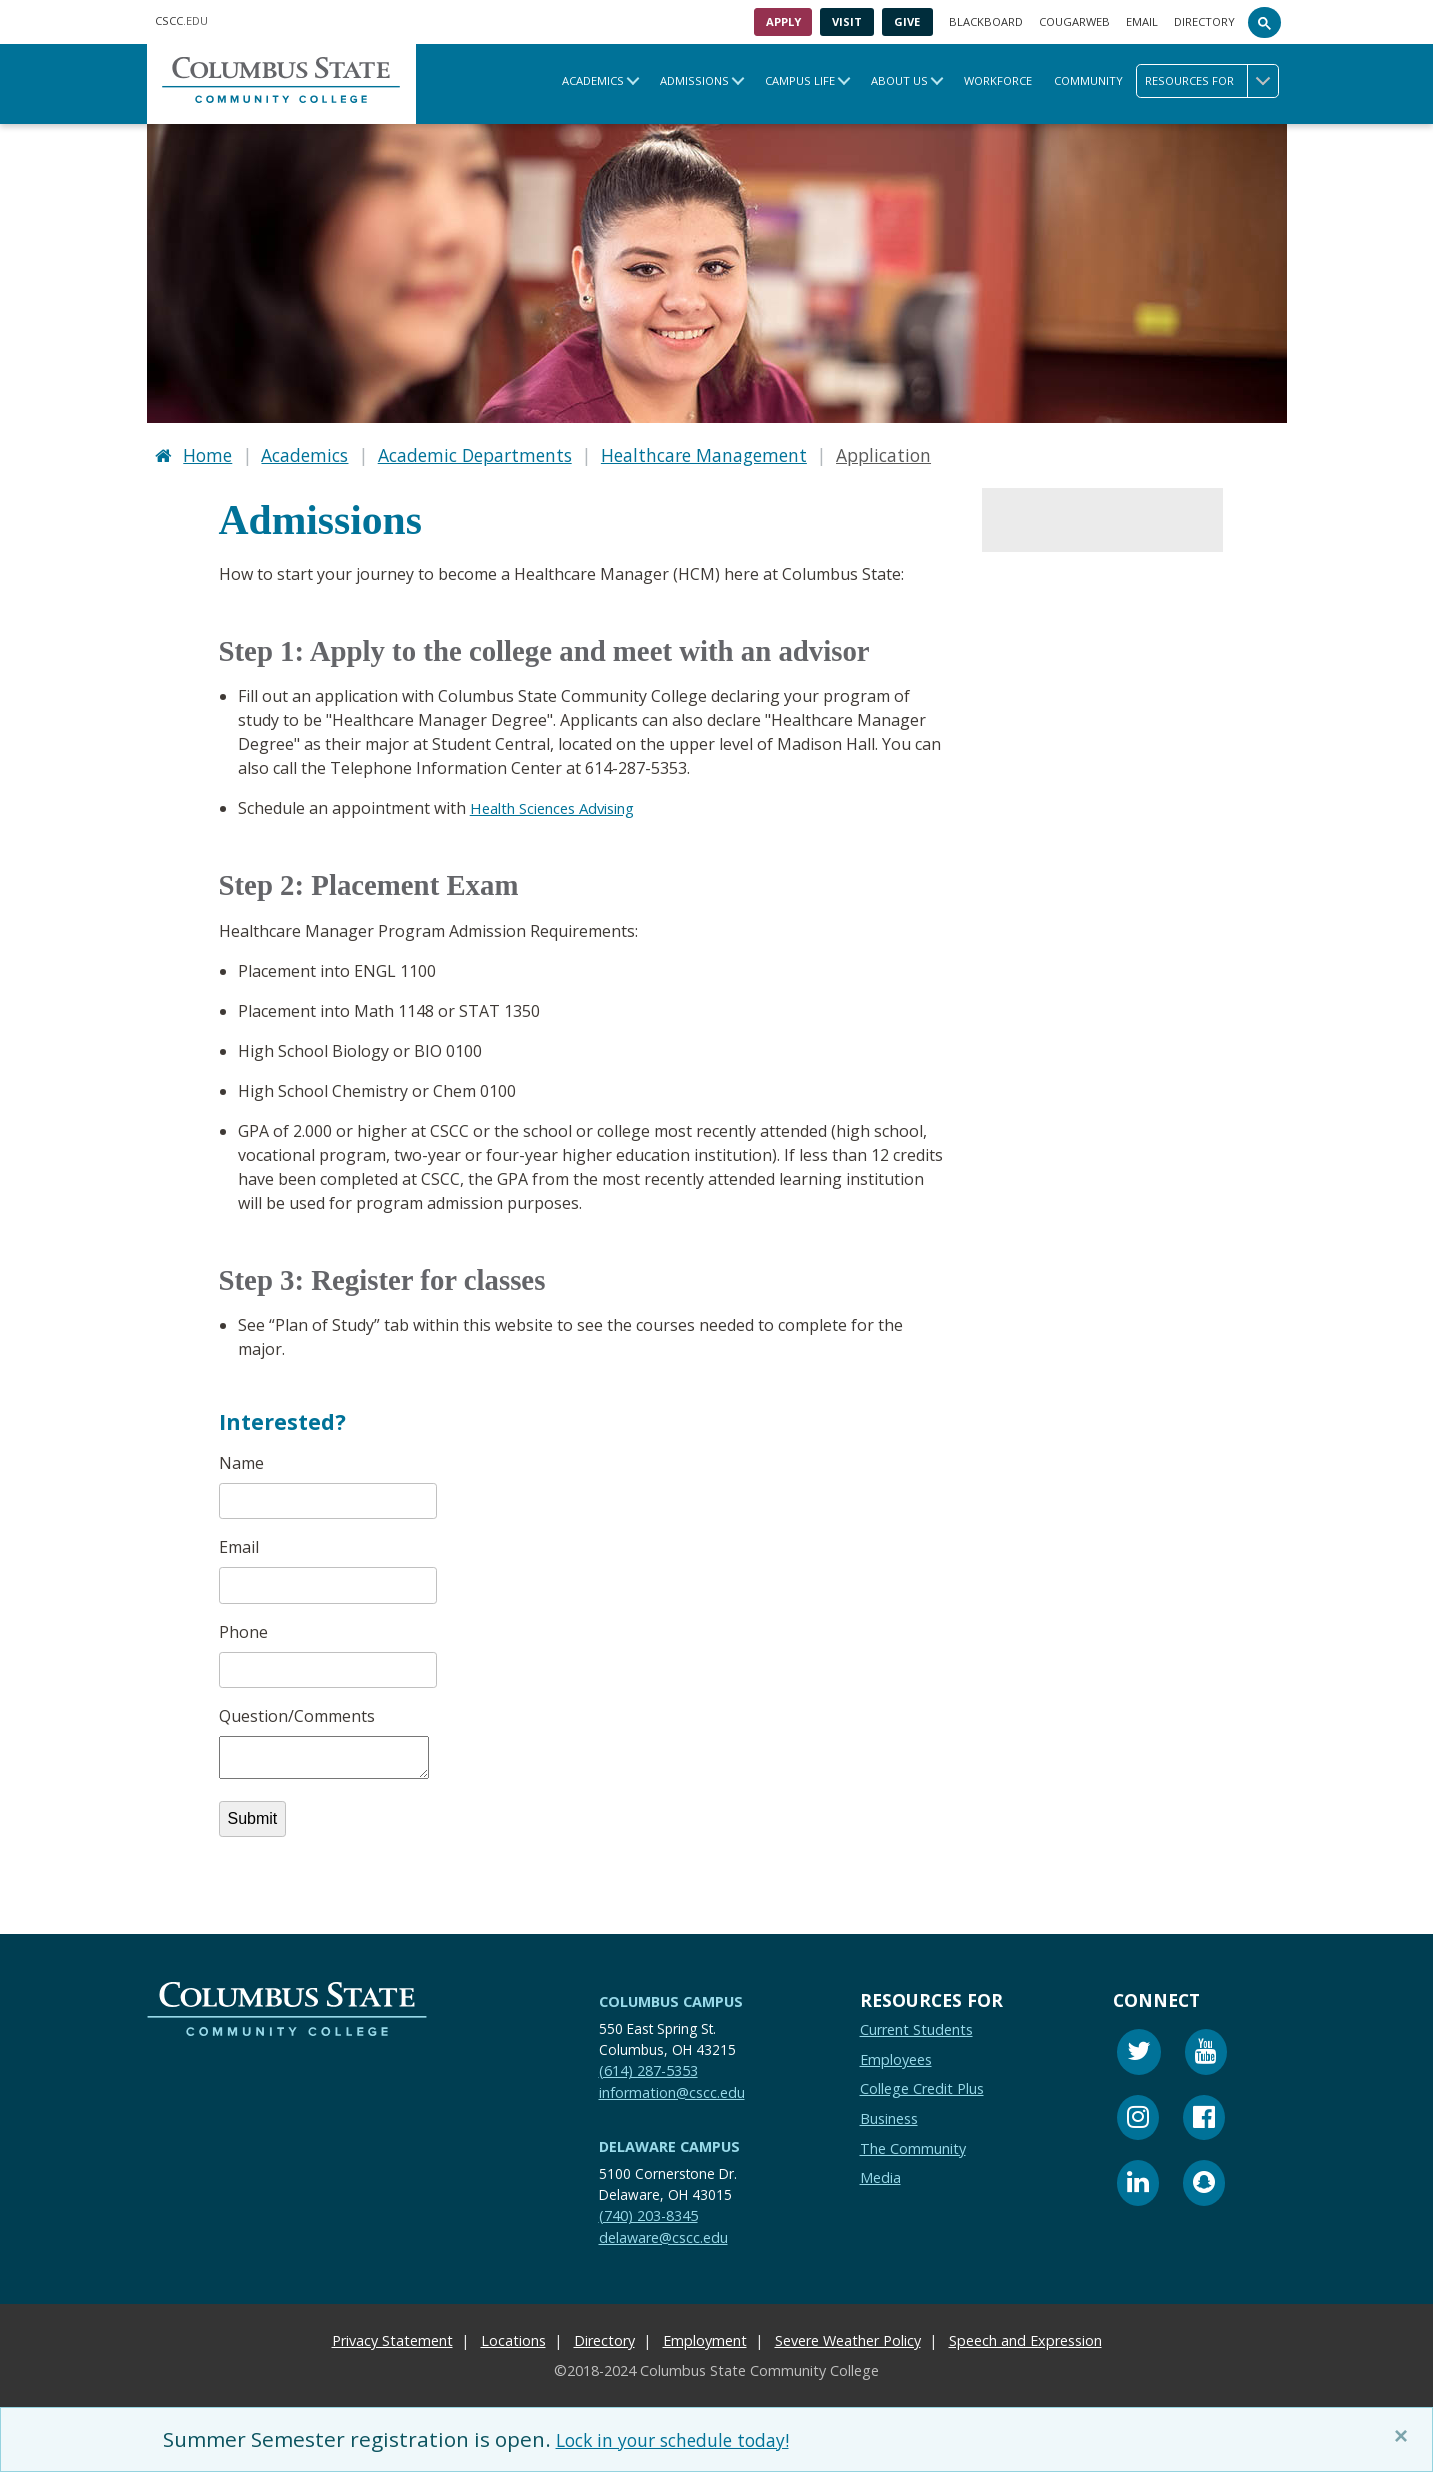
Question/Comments (297, 1711)
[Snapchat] (1204, 2180)
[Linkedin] (1138, 2180)
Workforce (998, 80)
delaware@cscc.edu (663, 2231)
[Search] (1265, 22)
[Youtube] (1206, 2048)
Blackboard (986, 21)
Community (1088, 80)
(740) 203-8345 (648, 2209)
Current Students (916, 2023)
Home (207, 452)
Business (889, 2112)
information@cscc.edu (672, 2086)
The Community (913, 2142)
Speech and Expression (1025, 2335)
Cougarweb (1074, 21)
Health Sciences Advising (562, 803)
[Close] (1405, 2436)
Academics (593, 80)
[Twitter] (1139, 2048)
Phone (243, 1627)
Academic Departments (475, 452)
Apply (783, 21)
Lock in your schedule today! (695, 2439)
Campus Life (800, 80)
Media (880, 2172)
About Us (899, 80)
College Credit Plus (922, 2083)
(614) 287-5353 (648, 2064)
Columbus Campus (671, 1995)
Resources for (1211, 81)
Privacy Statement (392, 2335)
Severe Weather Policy (848, 2335)
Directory (1204, 21)
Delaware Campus (669, 2140)
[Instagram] (1138, 2114)
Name (241, 1458)
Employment (705, 2335)
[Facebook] (1204, 2114)
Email (1142, 21)
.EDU (181, 20)
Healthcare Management (704, 452)
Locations (513, 2335)
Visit (847, 21)
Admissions (694, 80)
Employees (896, 2053)
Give (907, 21)
